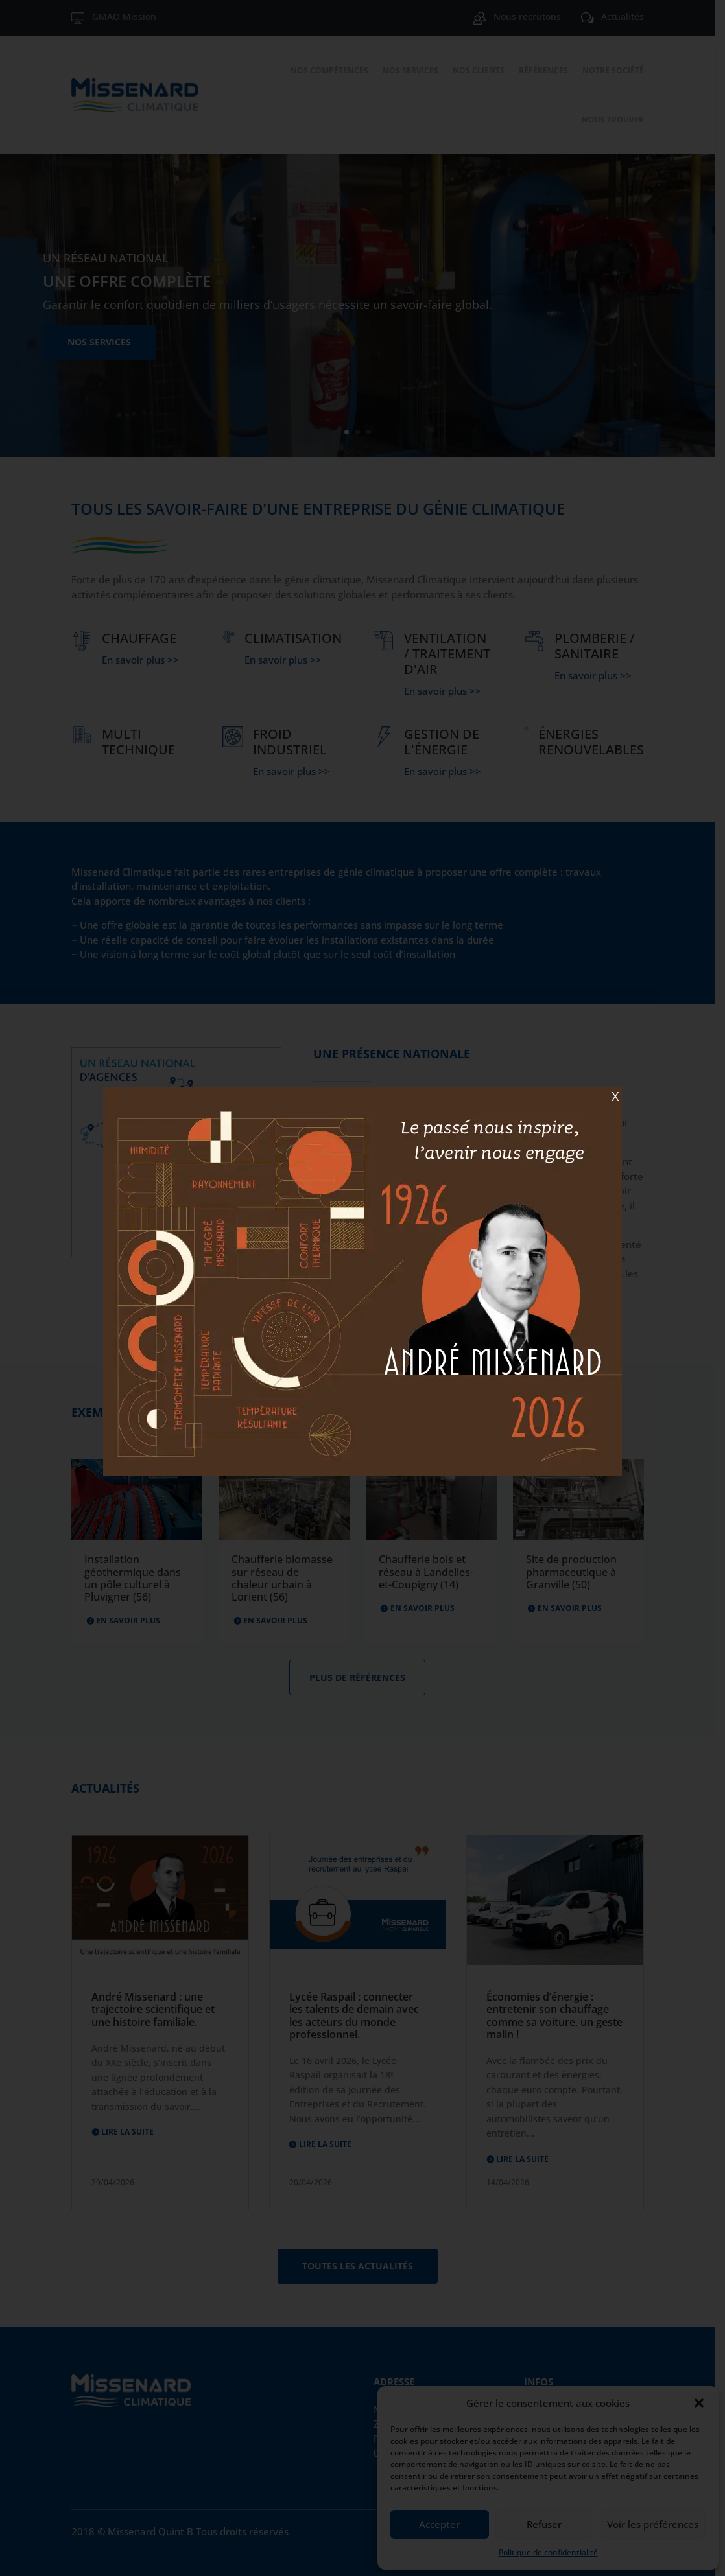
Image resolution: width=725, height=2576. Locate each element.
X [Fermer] (615, 1096)
